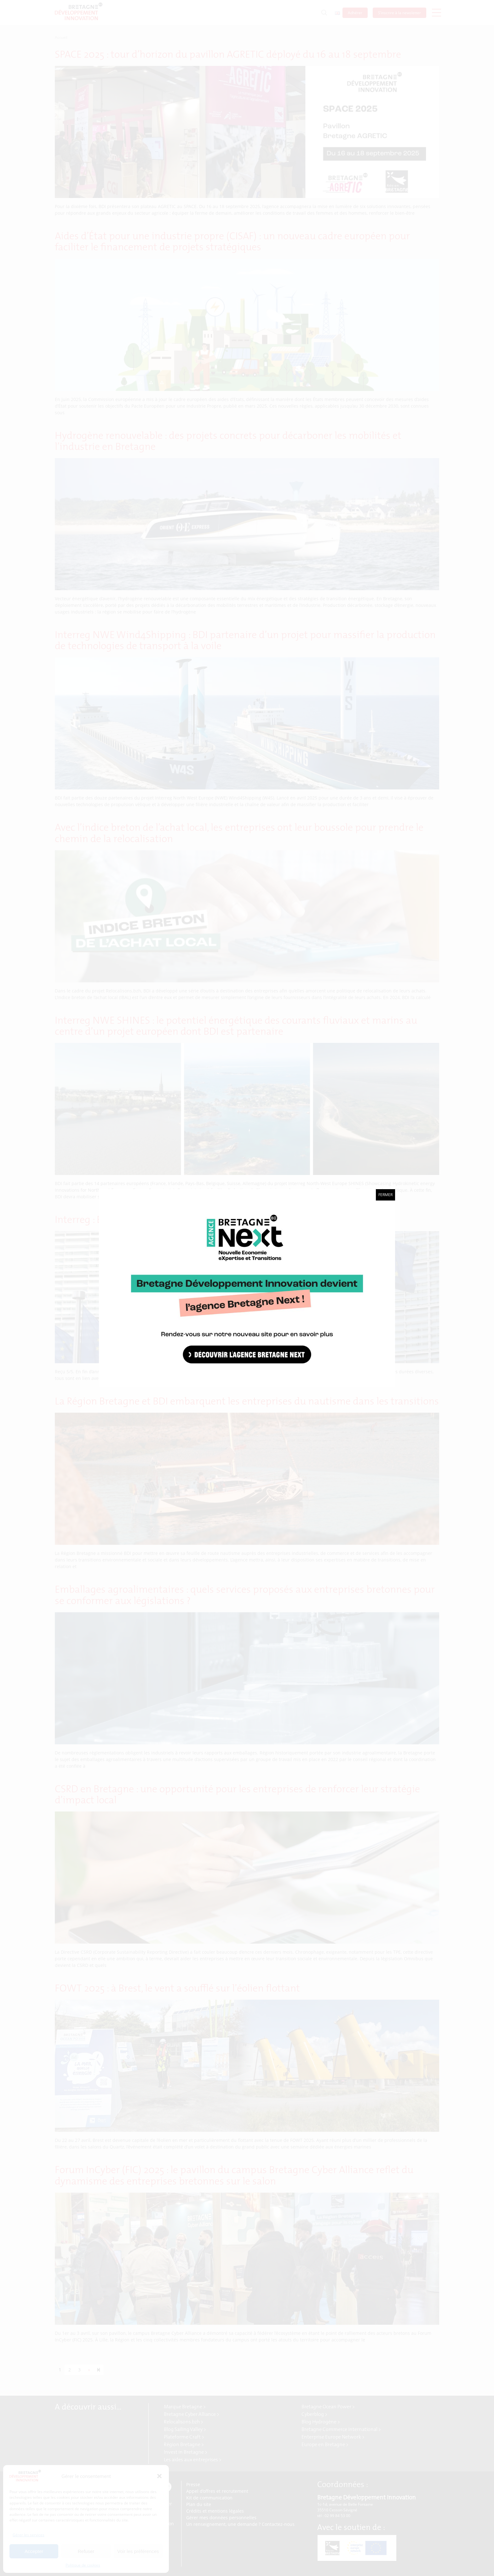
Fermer (385, 1194)
